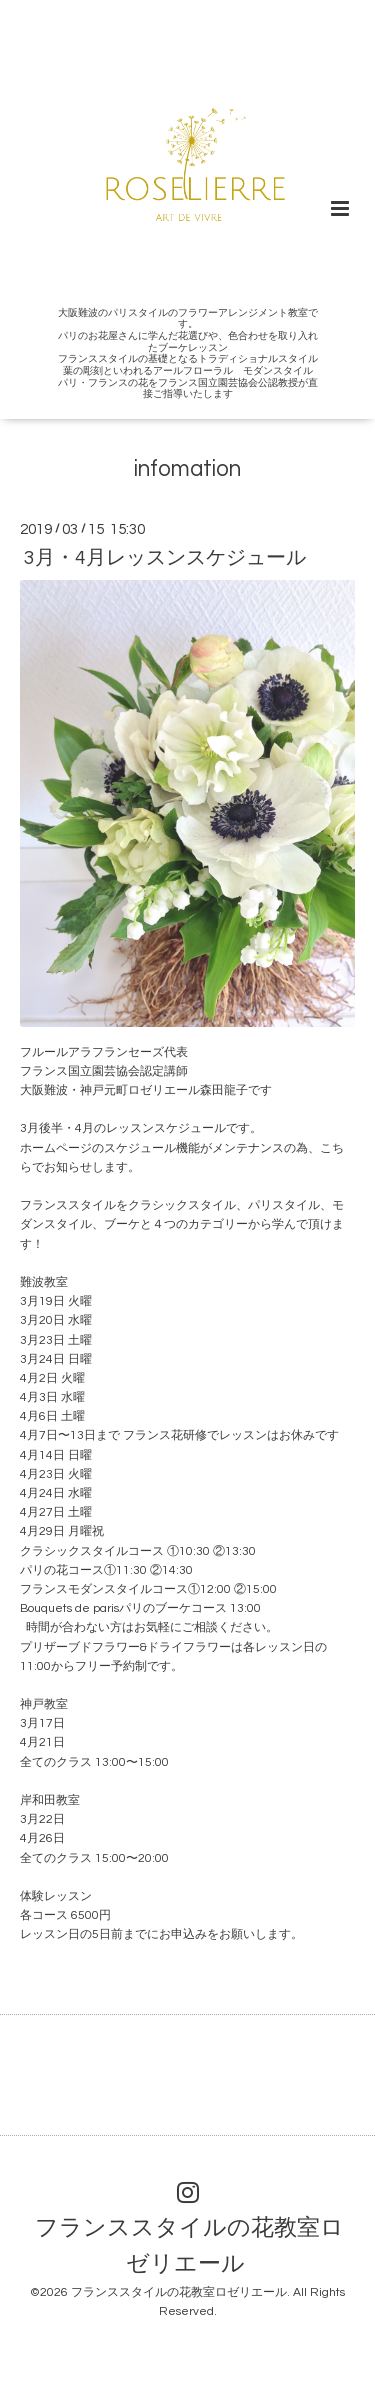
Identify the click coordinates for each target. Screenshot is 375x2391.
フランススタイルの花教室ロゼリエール (189, 2246)
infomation (187, 469)
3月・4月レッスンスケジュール (165, 558)
